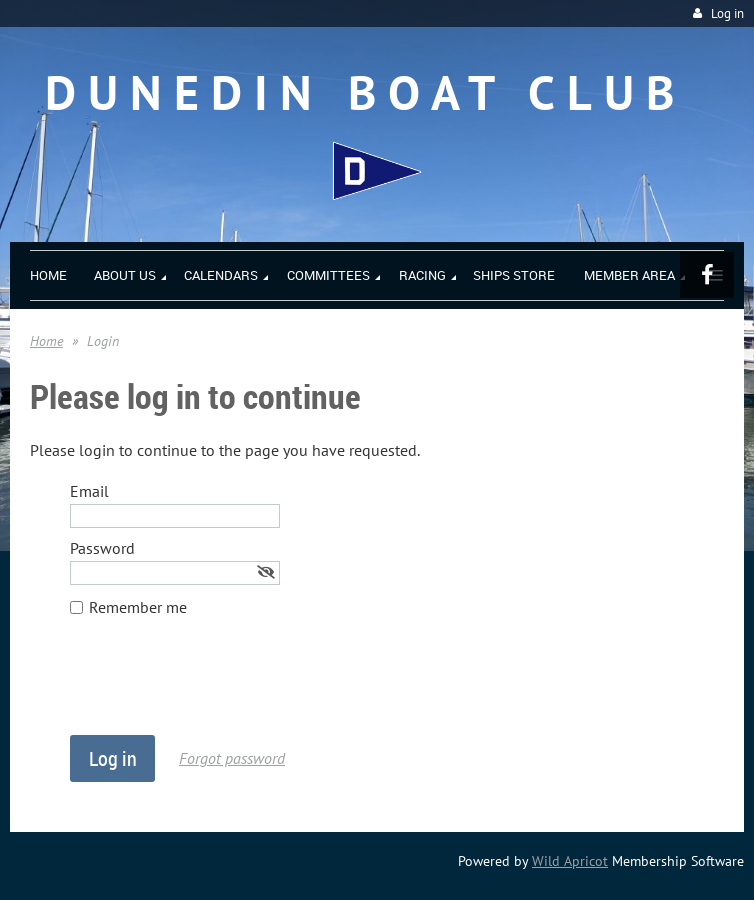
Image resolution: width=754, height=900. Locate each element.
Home (46, 341)
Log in (727, 13)
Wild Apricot (570, 861)
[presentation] (222, 686)
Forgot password (232, 758)
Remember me (138, 607)
